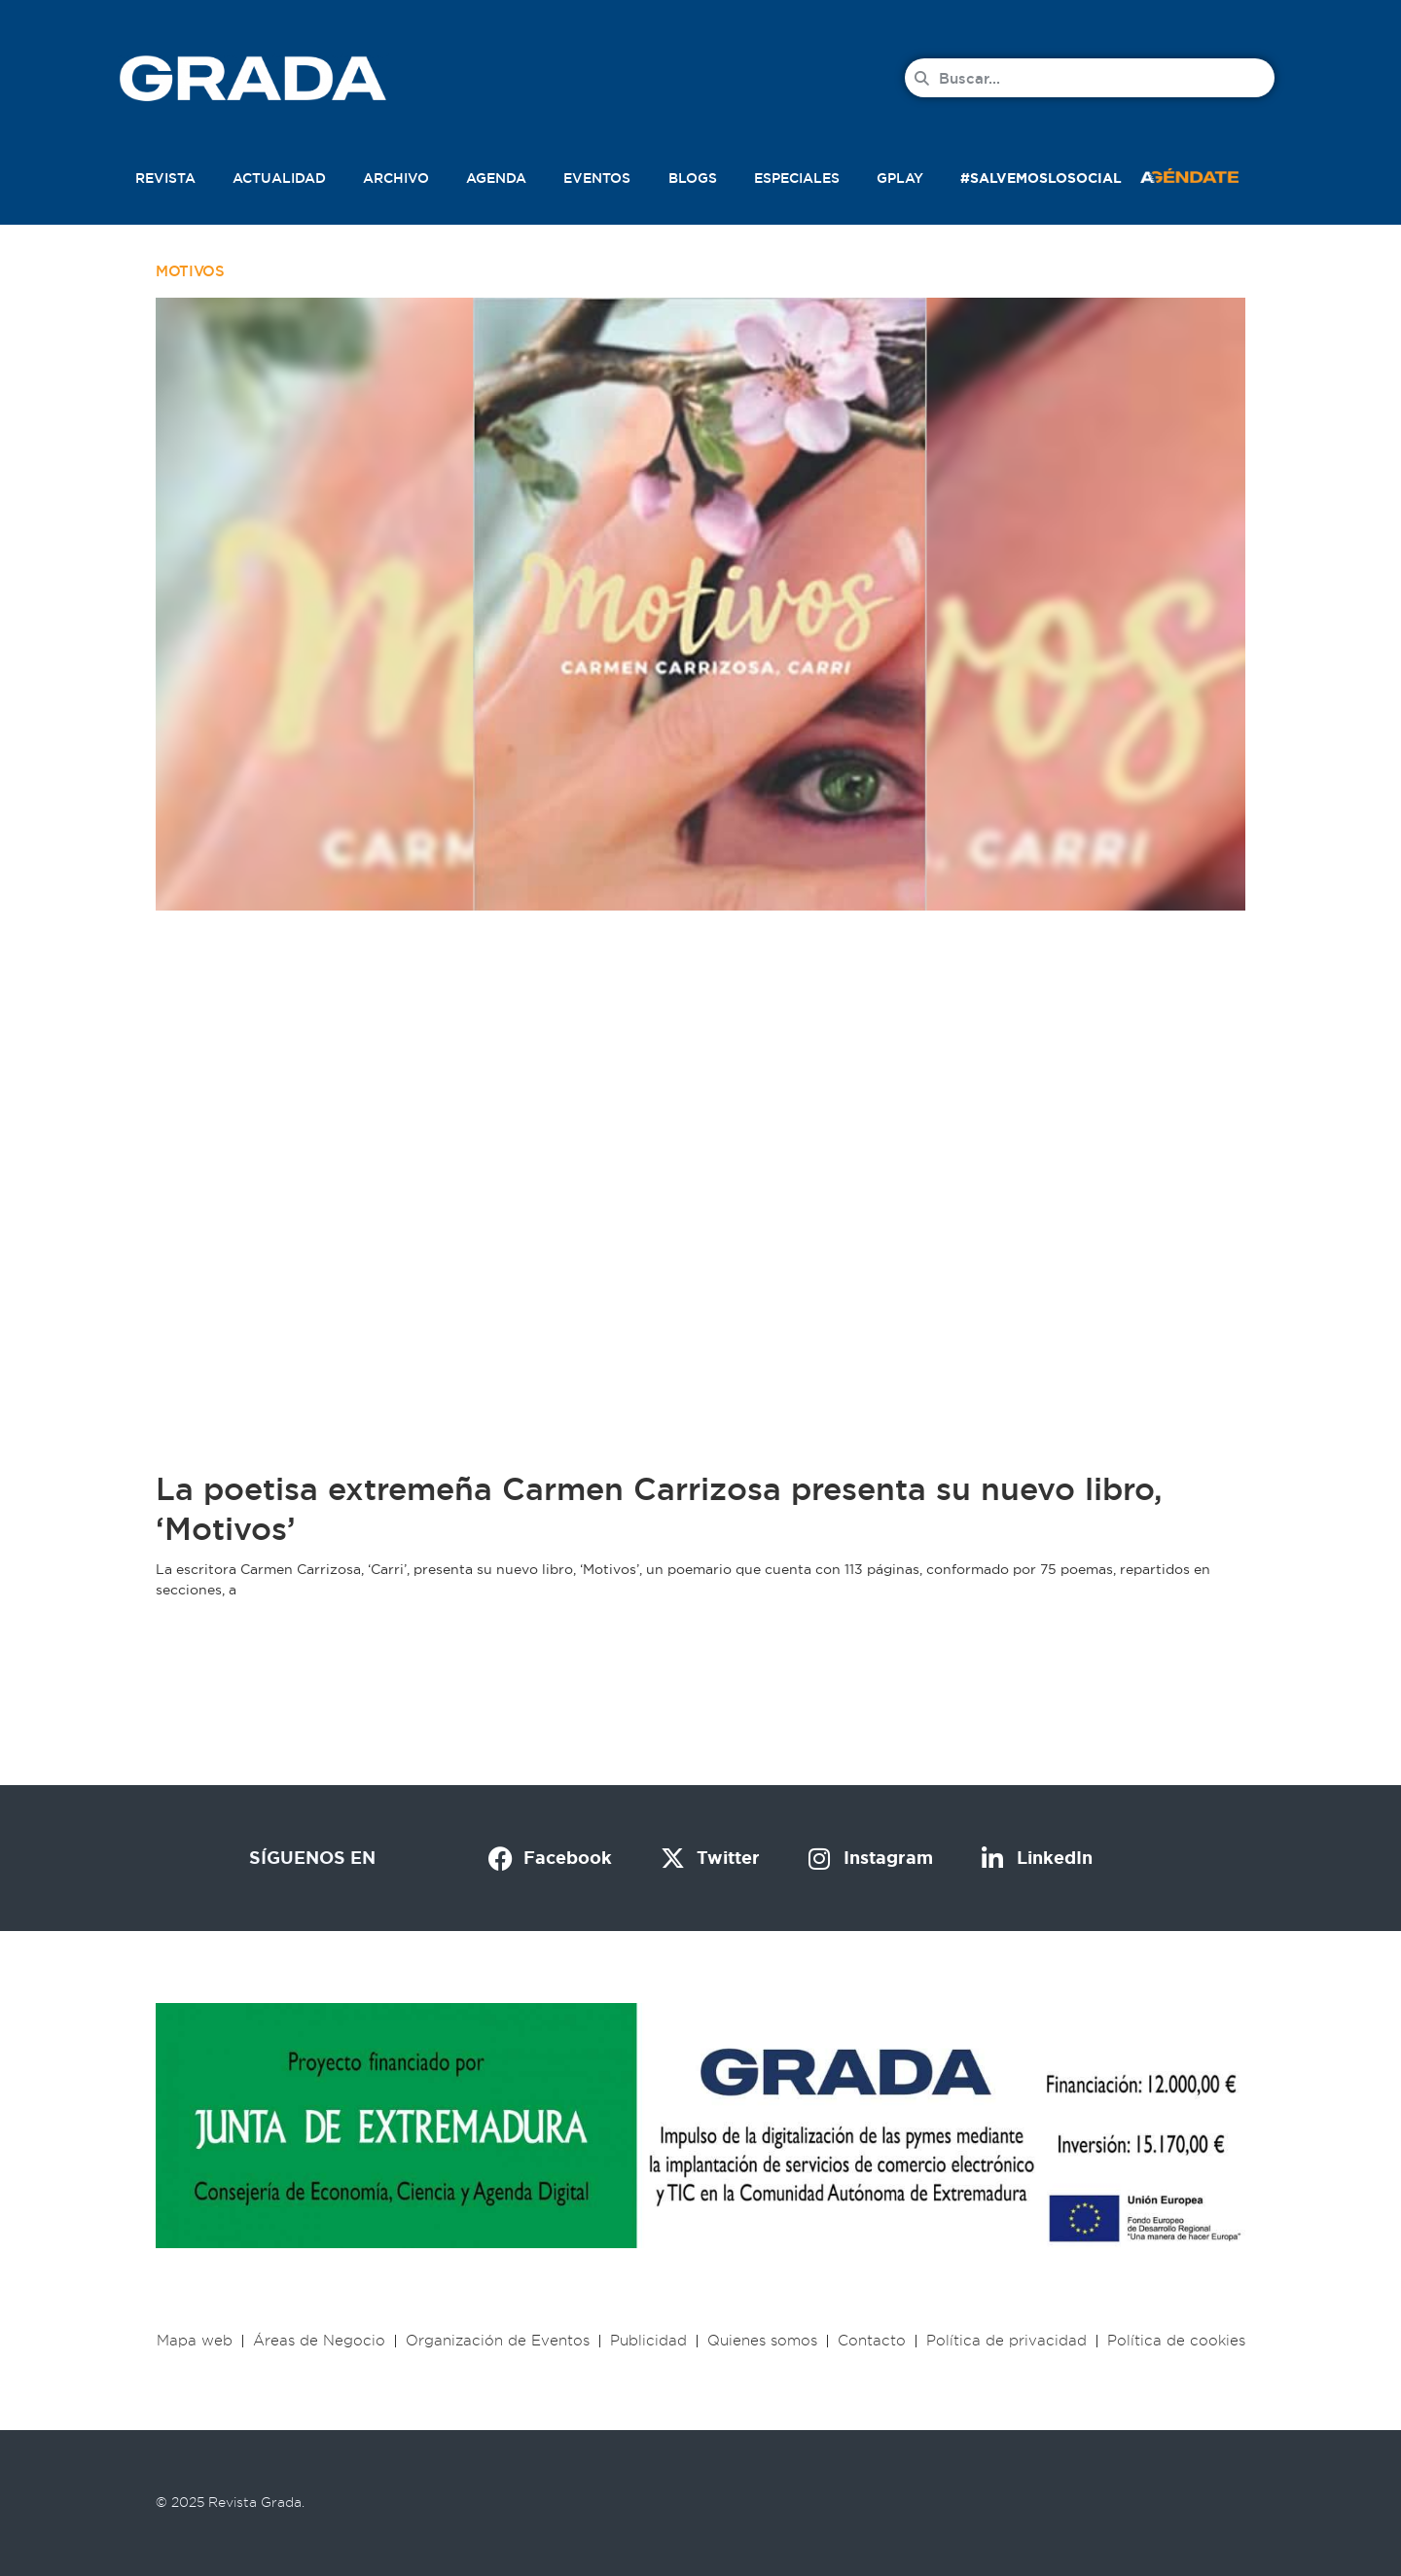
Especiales (797, 178)
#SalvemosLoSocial (1041, 178)
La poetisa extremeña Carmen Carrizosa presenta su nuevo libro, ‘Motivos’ (659, 1509)
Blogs (692, 178)
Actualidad (279, 178)
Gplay (900, 178)
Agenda (496, 178)
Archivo (396, 178)
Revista (165, 178)
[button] (1210, 174)
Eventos (596, 178)
